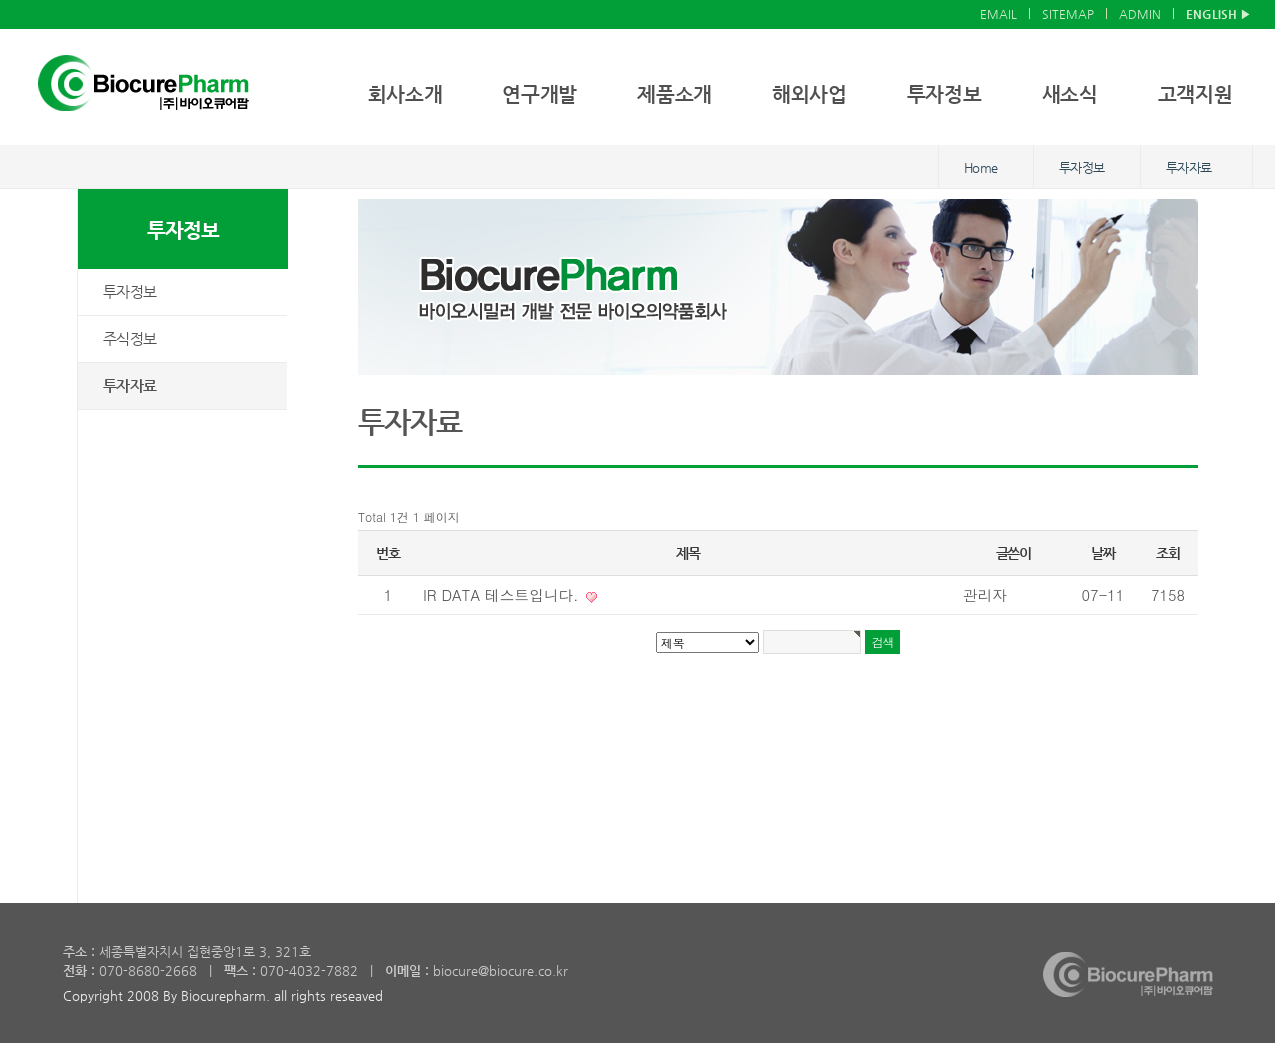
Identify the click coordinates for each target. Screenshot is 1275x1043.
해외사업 (809, 94)
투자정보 (944, 94)
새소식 (1070, 94)
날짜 (1102, 553)
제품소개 (674, 94)
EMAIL (998, 14)
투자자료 (129, 386)
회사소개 (405, 94)
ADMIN (1140, 14)
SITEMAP (1068, 14)
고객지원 (1195, 94)
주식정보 (129, 339)
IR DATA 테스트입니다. (503, 594)
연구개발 (539, 94)
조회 (1167, 553)
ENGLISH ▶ (1218, 14)
